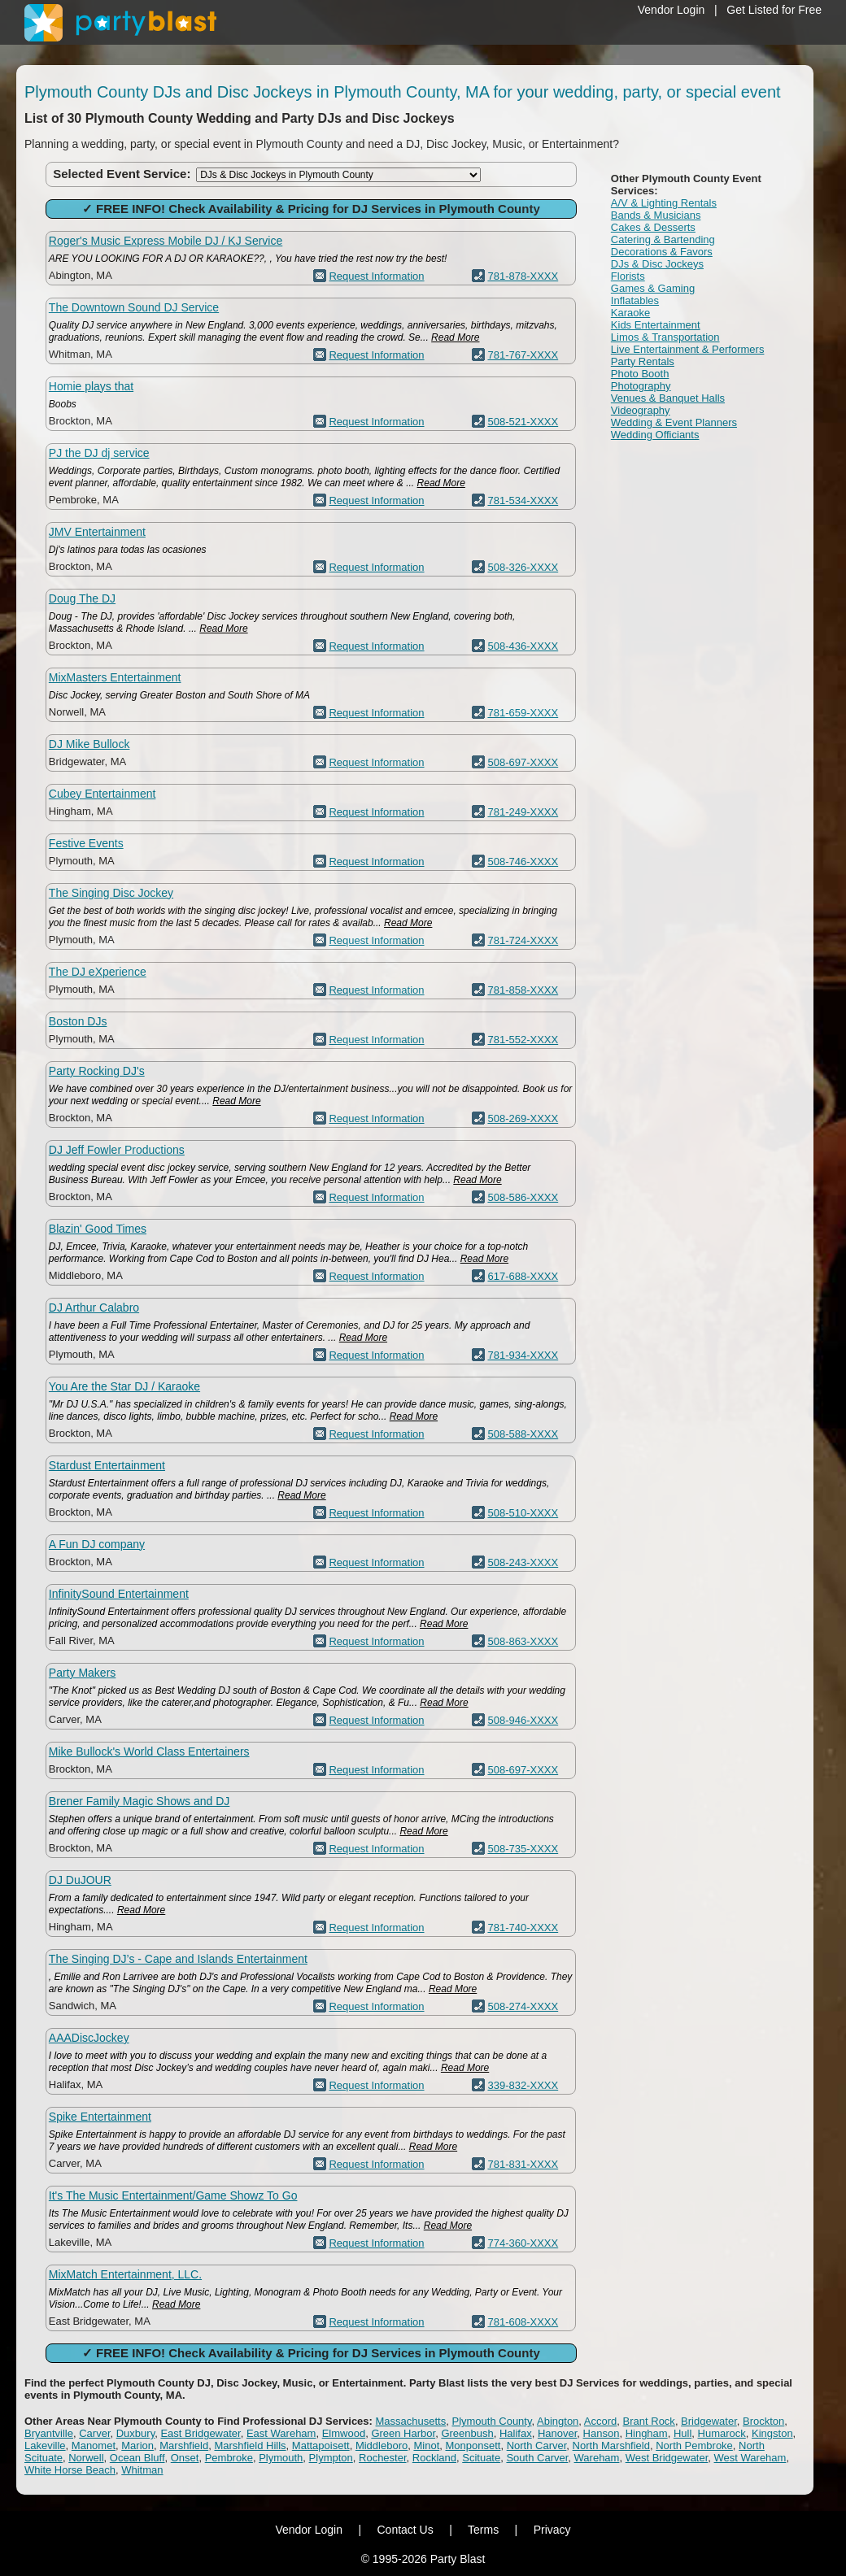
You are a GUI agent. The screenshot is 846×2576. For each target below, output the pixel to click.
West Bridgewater (667, 2458)
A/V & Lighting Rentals (664, 203)
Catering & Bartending (663, 239)
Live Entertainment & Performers (688, 349)
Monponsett (472, 2445)
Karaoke (630, 313)
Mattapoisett (321, 2445)
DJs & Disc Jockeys (657, 264)
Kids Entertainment (655, 325)
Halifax (515, 2433)
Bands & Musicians (656, 215)
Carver (94, 2433)
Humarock (722, 2433)
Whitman (142, 2470)
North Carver (537, 2445)
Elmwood (343, 2433)
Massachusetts (411, 2421)
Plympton (331, 2458)
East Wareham (281, 2433)
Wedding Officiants (655, 435)
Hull (682, 2433)
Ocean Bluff (137, 2458)
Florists (628, 276)
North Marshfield (611, 2445)
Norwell (85, 2458)
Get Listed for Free (774, 9)
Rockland (434, 2458)
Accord (600, 2421)
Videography (640, 410)
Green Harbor (403, 2433)
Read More (455, 337)
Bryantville (48, 2433)
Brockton (763, 2421)
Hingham (647, 2433)
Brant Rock (649, 2421)
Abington (557, 2421)
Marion (137, 2445)
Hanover (557, 2433)
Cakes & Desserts (653, 227)
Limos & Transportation (665, 337)
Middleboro (381, 2445)
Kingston (772, 2433)
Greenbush (467, 2433)
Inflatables (635, 300)
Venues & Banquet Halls (668, 398)
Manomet (94, 2445)
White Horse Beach (70, 2470)
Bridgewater (709, 2421)
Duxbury (135, 2433)
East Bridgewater (200, 2433)
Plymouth (281, 2458)
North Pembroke (694, 2445)
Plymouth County (491, 2421)
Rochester (383, 2458)
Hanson (601, 2433)
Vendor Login (671, 9)
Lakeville (45, 2445)
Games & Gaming (653, 288)
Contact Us (405, 2529)
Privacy (552, 2529)
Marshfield (183, 2445)
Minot (426, 2445)
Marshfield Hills (250, 2445)
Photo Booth (640, 374)
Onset (185, 2458)
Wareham (597, 2458)
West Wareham (750, 2458)
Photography (641, 386)
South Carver (537, 2458)
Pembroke (229, 2458)
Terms (483, 2529)
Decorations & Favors (662, 252)
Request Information (376, 276)
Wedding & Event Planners (674, 422)
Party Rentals (642, 361)
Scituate (481, 2458)
